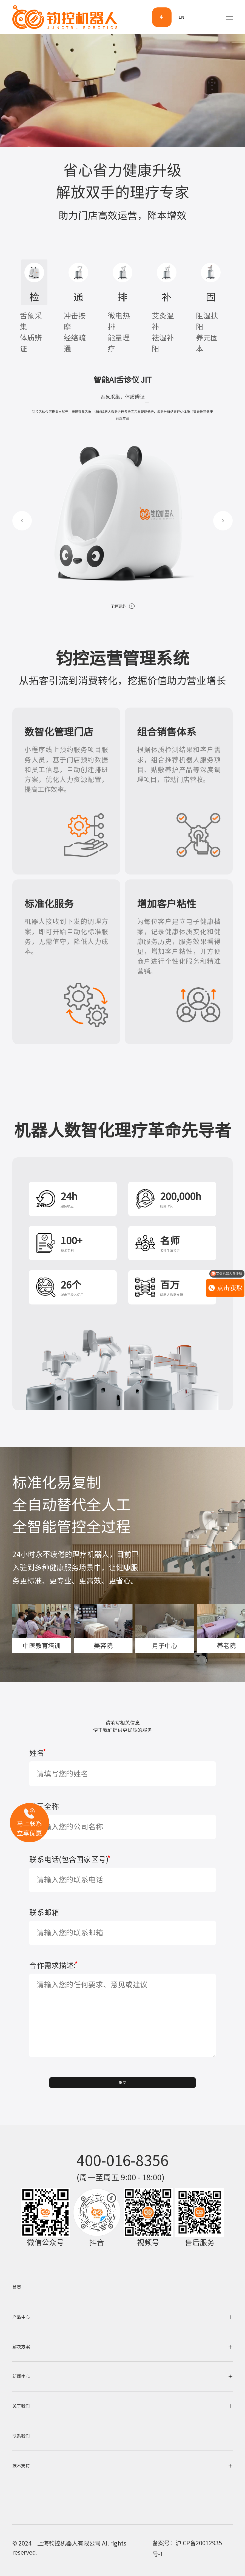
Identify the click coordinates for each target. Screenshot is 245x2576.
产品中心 (122, 2317)
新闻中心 (122, 2376)
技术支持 (122, 2466)
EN (181, 17)
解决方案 (122, 2347)
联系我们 (21, 2436)
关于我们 (122, 2406)
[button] (22, 521)
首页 (16, 2287)
